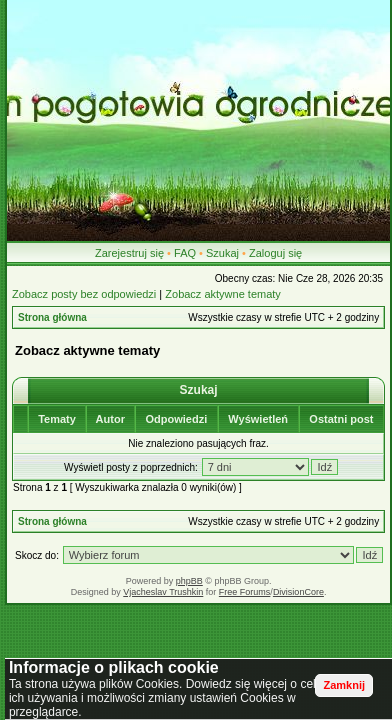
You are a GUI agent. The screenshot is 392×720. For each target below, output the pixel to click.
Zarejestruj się (129, 253)
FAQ (185, 253)
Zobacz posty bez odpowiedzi (84, 294)
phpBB (189, 581)
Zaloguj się (275, 253)
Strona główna (52, 317)
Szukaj (222, 253)
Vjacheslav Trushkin (163, 592)
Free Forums (245, 592)
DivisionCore (298, 592)
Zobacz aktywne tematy (223, 294)
